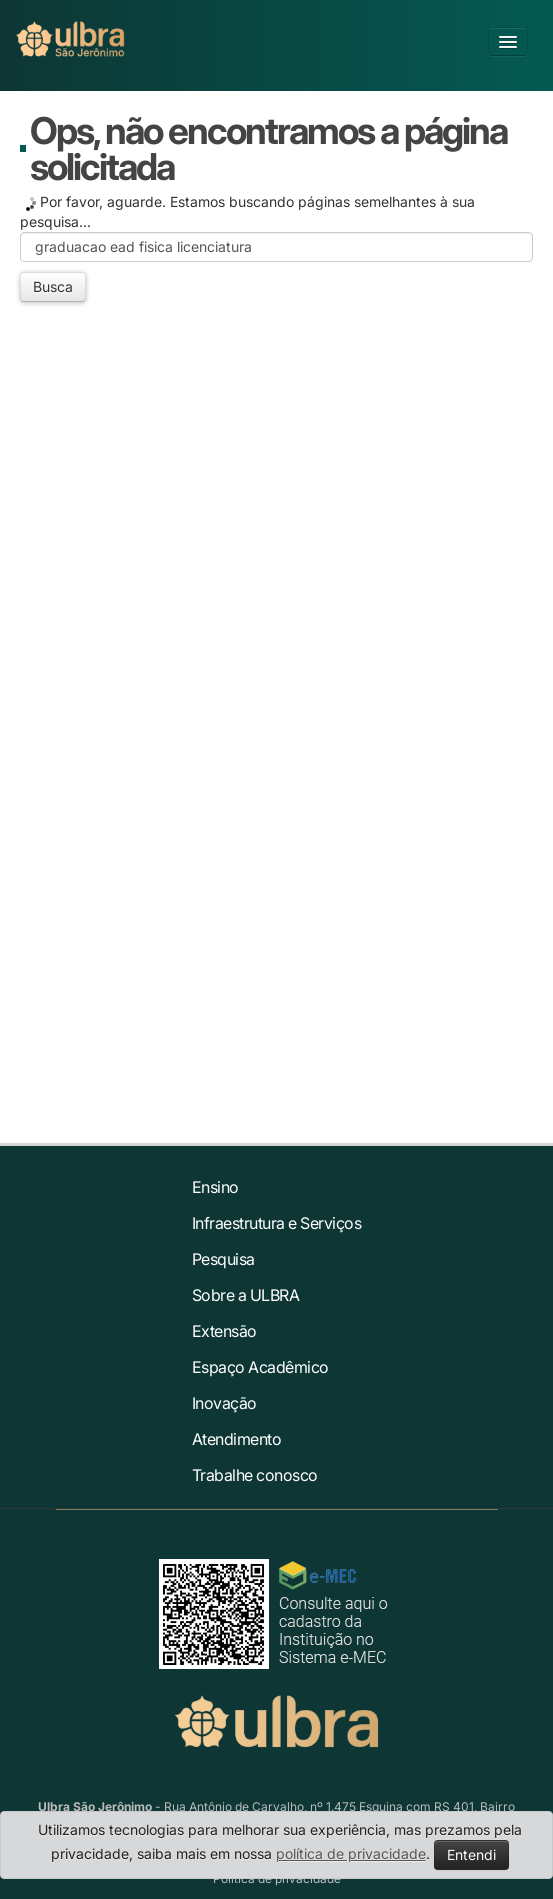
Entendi (471, 1854)
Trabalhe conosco (255, 1475)
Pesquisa (223, 1259)
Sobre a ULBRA (246, 1295)
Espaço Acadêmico (260, 1367)
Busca (53, 286)
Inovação (224, 1403)
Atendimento (237, 1439)
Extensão (224, 1331)
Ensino (215, 1187)
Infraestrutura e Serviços (277, 1223)
